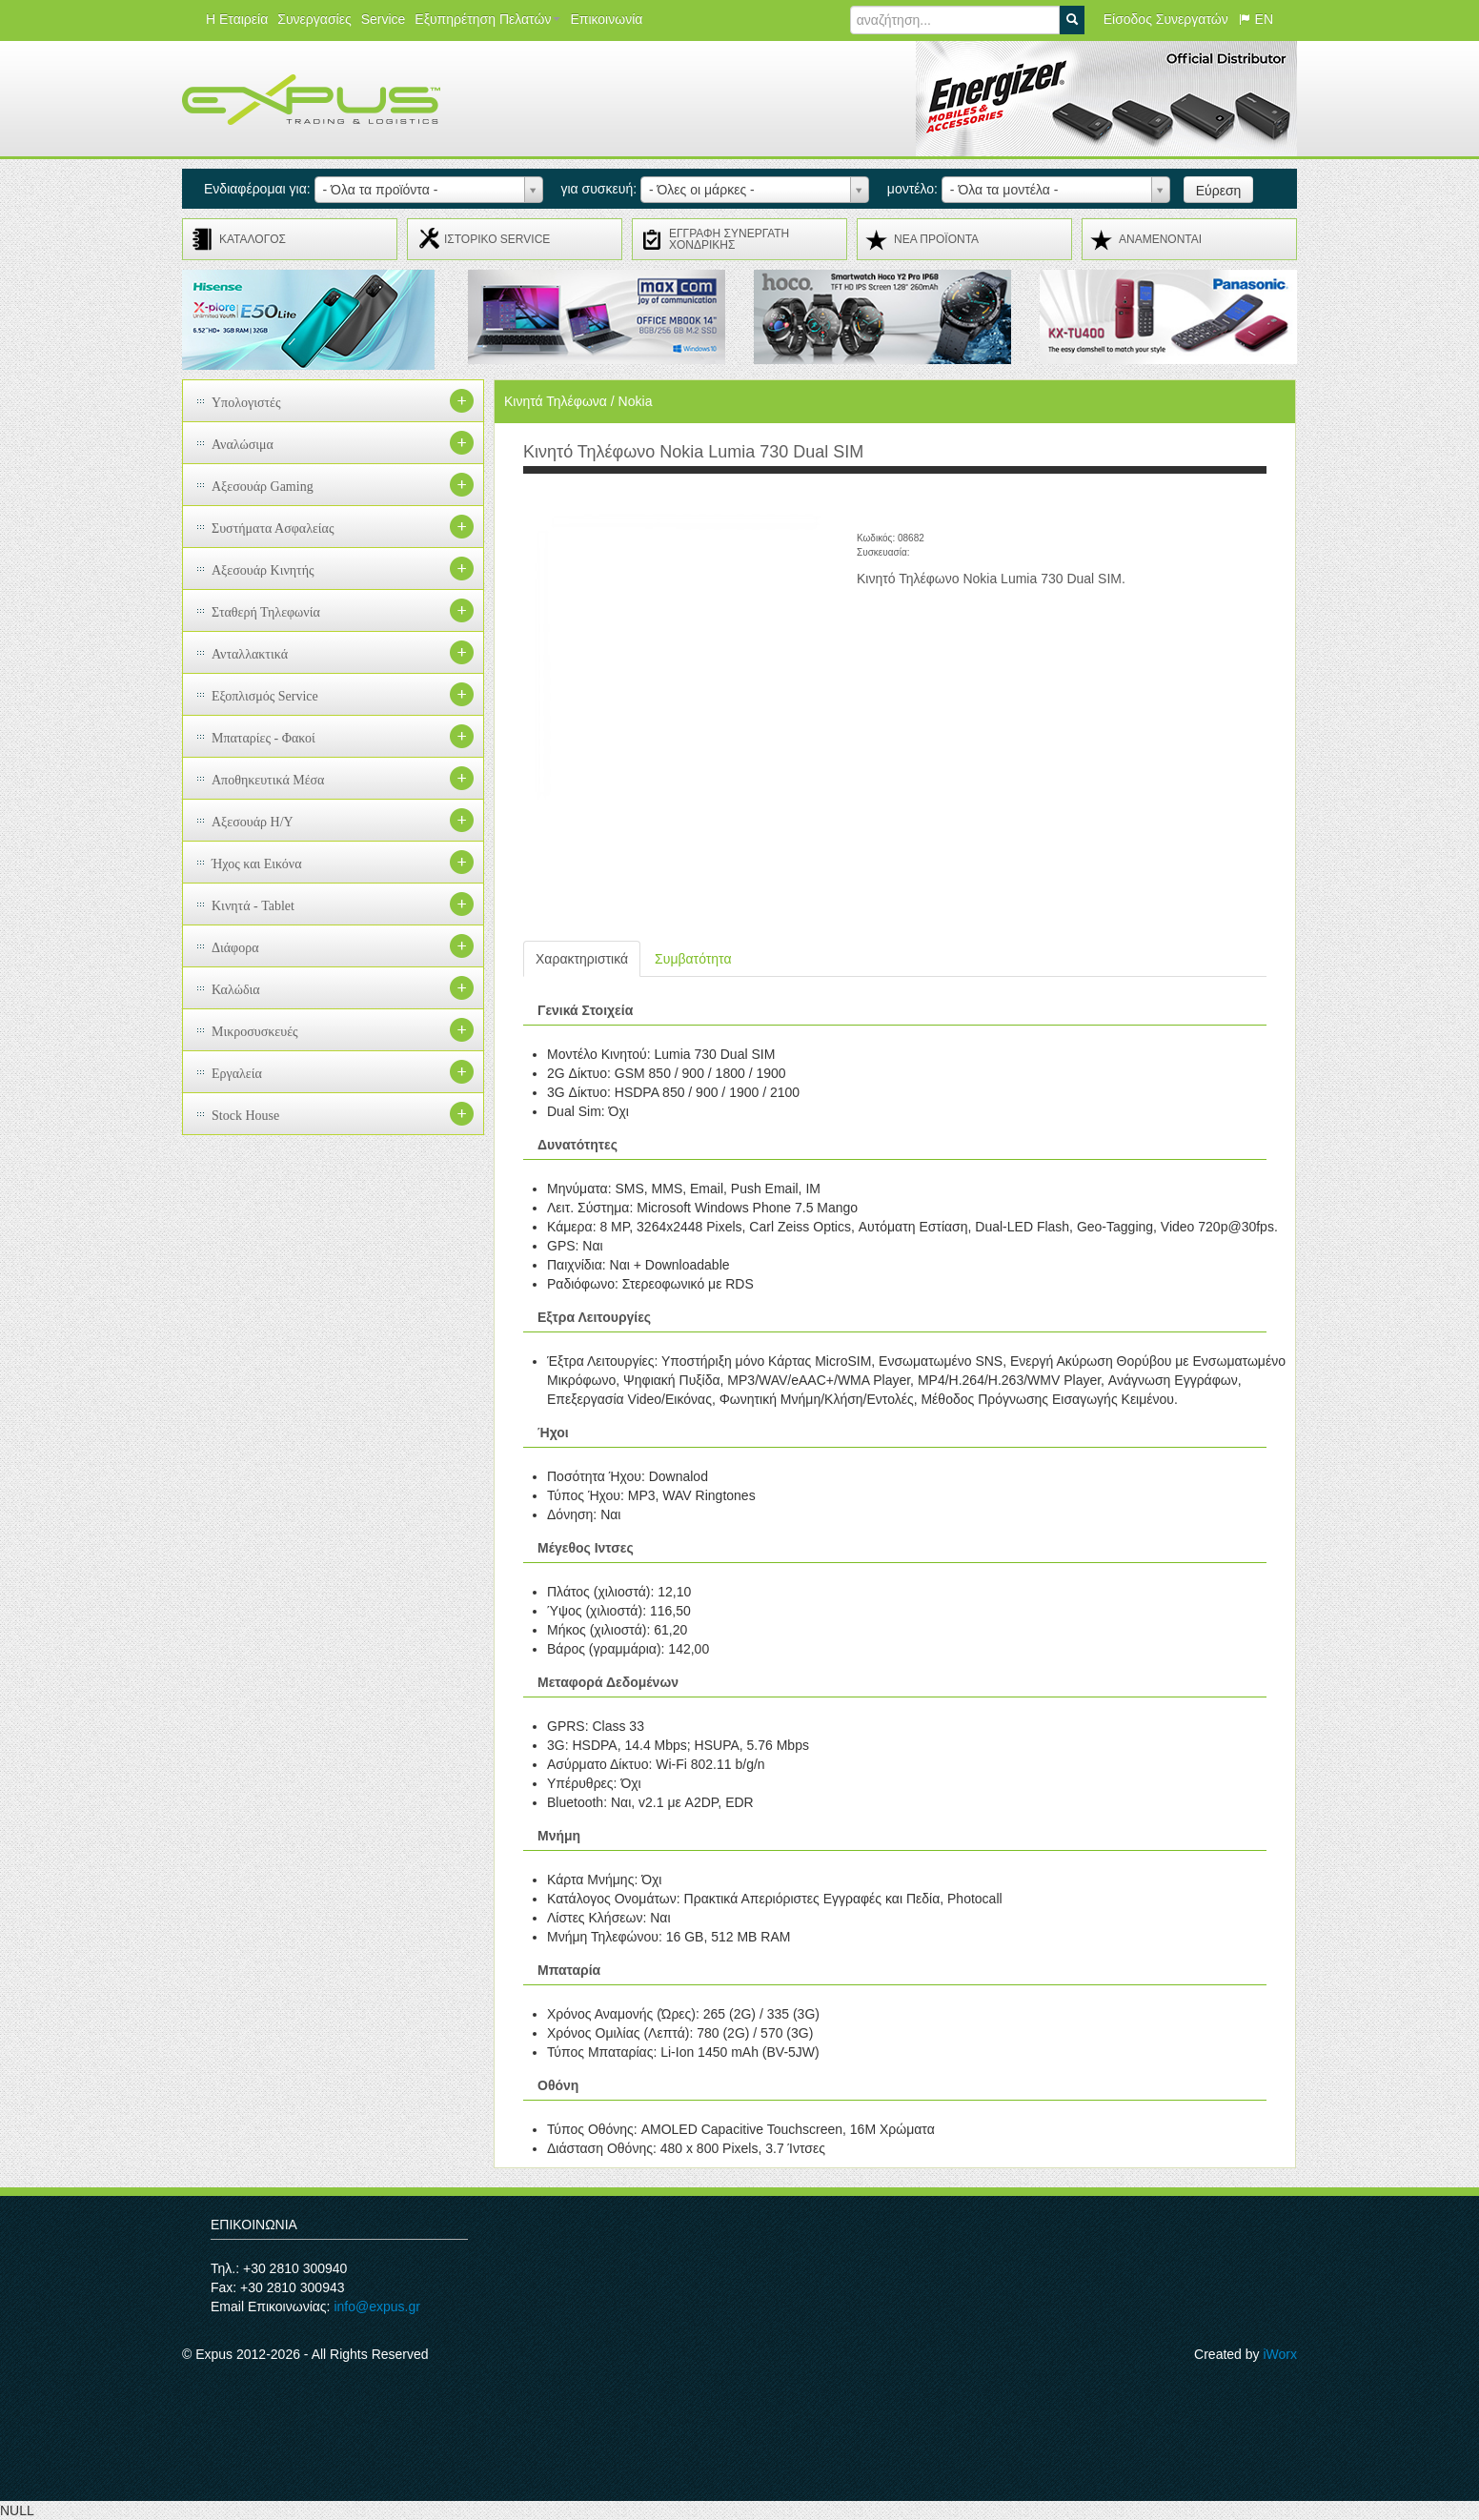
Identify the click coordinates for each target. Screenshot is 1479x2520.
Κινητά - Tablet (253, 906)
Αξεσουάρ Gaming (263, 486)
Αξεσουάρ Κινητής (263, 570)
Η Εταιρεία (237, 19)
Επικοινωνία (606, 19)
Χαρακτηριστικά (582, 958)
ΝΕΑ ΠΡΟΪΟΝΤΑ (936, 239)
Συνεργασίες (314, 19)
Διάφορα (235, 948)
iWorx (1280, 2354)
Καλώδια (236, 990)
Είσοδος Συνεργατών (1166, 19)
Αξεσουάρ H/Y (253, 822)
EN (1255, 19)
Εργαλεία (237, 1074)
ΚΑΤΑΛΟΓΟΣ (252, 239)
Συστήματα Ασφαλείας (273, 528)
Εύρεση (1219, 190)
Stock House (245, 1115)
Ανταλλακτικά (250, 654)
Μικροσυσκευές (255, 1032)
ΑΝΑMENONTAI (1160, 239)
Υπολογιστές (246, 403)
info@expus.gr (376, 2306)
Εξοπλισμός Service (265, 696)
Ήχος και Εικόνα (257, 864)
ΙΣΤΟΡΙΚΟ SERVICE (497, 239)
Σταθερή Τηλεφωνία (266, 612)
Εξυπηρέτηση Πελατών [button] (487, 19)
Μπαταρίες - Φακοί (263, 738)
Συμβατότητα (693, 958)
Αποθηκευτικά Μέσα (268, 780)
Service (383, 19)
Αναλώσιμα (243, 444)
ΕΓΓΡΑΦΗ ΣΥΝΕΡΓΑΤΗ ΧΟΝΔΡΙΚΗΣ (729, 239)
